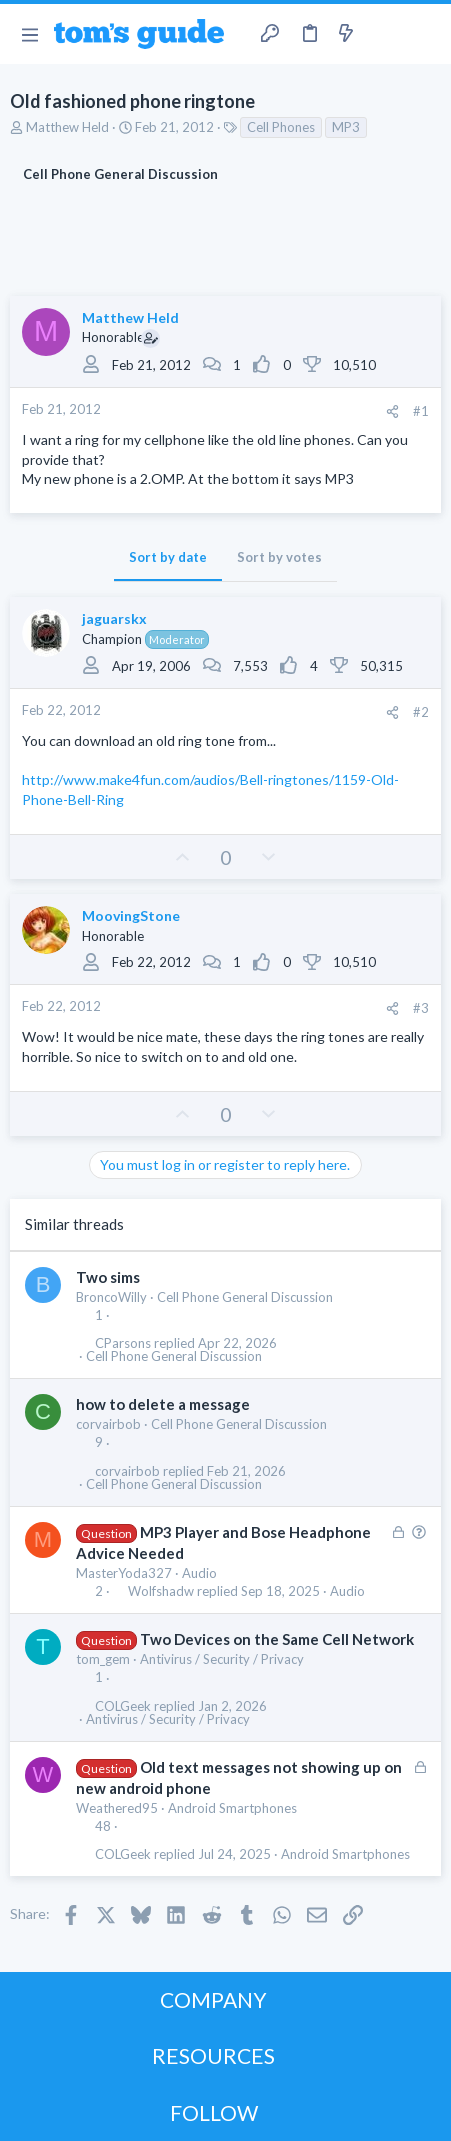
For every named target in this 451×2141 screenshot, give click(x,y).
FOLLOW (214, 2112)
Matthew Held (67, 127)
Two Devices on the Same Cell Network (277, 1639)
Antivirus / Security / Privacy (222, 1659)
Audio (199, 1573)
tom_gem (103, 1659)
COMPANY (213, 1999)
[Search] (424, 34)
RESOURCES (213, 2055)
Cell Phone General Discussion (245, 1297)
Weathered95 (117, 1808)
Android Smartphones (232, 1808)
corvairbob (108, 1424)
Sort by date (168, 557)
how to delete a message (163, 1404)
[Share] (392, 411)
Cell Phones (281, 127)
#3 (421, 1008)
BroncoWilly (111, 1297)
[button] (29, 34)
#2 (421, 712)
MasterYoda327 (124, 1573)
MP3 (346, 127)
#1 (421, 411)
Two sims (108, 1277)
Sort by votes (279, 557)
